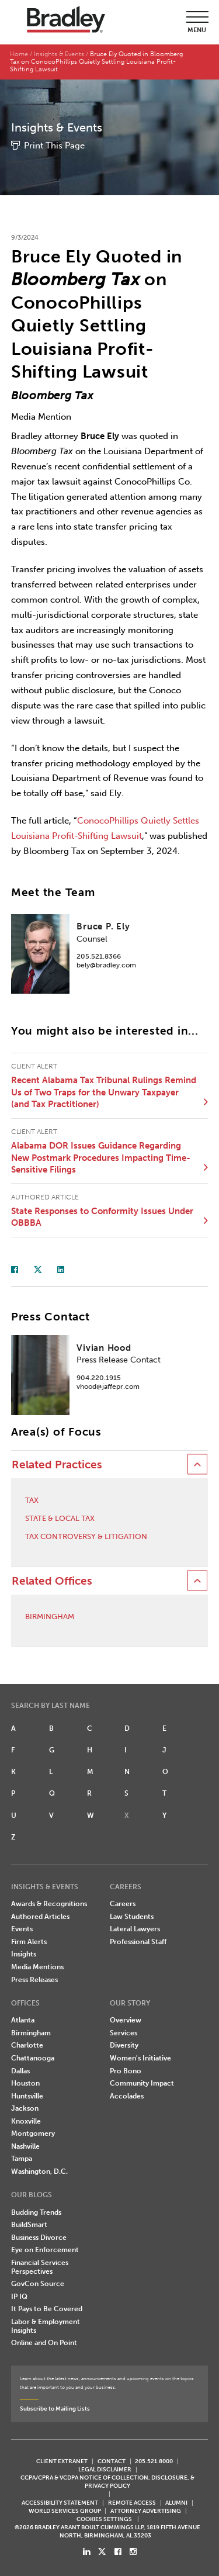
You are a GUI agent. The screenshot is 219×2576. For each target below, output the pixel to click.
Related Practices (57, 1464)
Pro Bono (125, 2071)
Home (19, 54)
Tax (32, 1500)
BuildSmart (29, 2225)
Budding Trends (36, 2212)
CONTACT (112, 2461)
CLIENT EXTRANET (62, 2461)
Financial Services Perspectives (39, 2267)
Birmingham (49, 1616)
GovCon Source (37, 2284)
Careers (122, 1904)
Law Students (132, 1917)
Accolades (127, 2096)
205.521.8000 (154, 2461)
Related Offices (52, 1581)
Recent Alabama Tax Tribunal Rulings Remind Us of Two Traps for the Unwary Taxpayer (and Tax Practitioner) (103, 1092)
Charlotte (27, 2045)
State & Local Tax (60, 1518)
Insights (23, 1954)
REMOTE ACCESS (132, 2502)
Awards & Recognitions (49, 1904)
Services (123, 2033)
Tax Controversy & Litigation (86, 1536)
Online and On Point (44, 2343)
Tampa (21, 2159)
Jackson (25, 2108)
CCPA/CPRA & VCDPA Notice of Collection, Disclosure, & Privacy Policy (107, 2481)
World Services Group (65, 2511)
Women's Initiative (140, 2058)
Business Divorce (39, 2237)
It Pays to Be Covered (46, 2309)
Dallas (20, 2071)
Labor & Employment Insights (45, 2326)
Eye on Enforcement (45, 2250)
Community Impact (142, 2083)
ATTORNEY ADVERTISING (145, 2511)
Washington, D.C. (39, 2171)
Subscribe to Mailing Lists (55, 2408)
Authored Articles (40, 1917)
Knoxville (26, 2121)
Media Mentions (37, 1967)
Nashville (25, 2146)
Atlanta (22, 2020)
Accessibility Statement (60, 2502)
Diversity (124, 2045)
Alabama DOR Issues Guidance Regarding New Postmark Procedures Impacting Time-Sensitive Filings (100, 1157)
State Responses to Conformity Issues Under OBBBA (102, 1217)
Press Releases (34, 1980)
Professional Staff (138, 1942)
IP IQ (19, 2297)
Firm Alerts (29, 1942)
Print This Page (54, 145)
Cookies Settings (104, 2519)
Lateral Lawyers (135, 1929)
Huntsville (27, 2096)
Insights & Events (59, 54)
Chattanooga (32, 2058)
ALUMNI (176, 2502)
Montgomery (33, 2133)
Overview (125, 2020)
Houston (25, 2083)
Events (22, 1929)
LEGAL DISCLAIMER (104, 2469)
